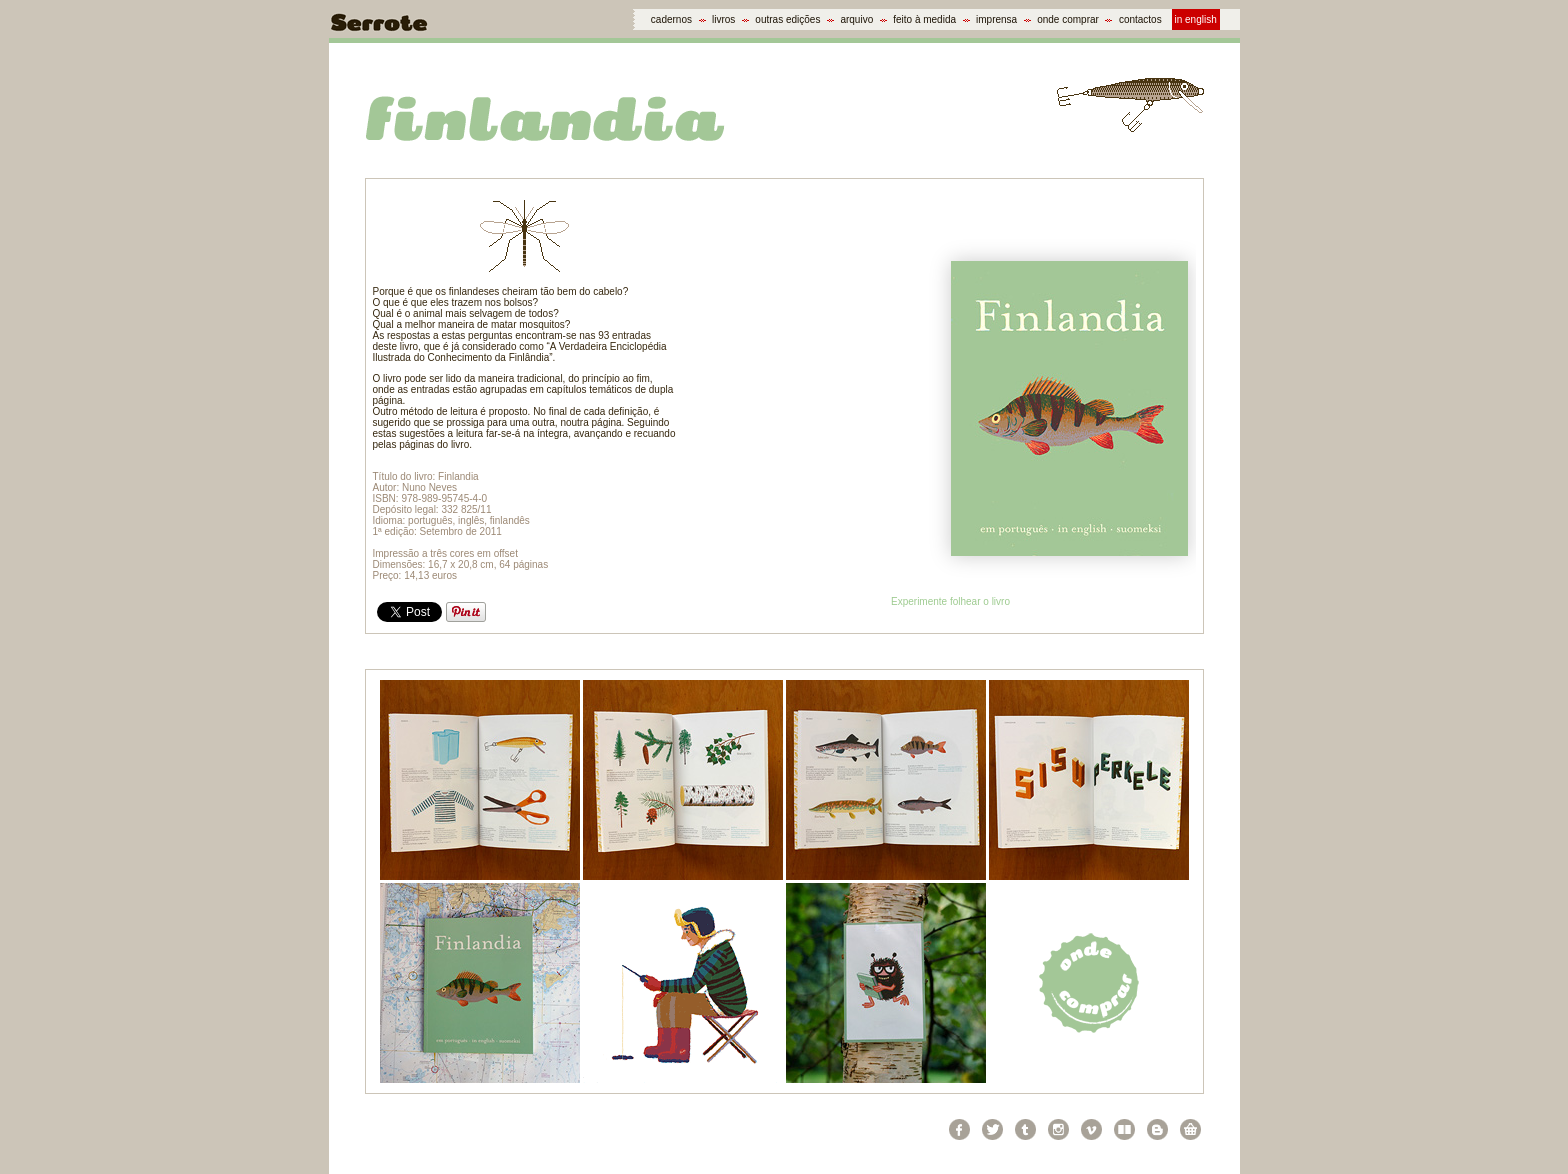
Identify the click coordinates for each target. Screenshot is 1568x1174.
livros (723, 19)
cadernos (671, 19)
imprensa (996, 19)
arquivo (856, 19)
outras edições (787, 19)
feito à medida (924, 19)
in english (1196, 19)
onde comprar (1068, 19)
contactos (1140, 19)
